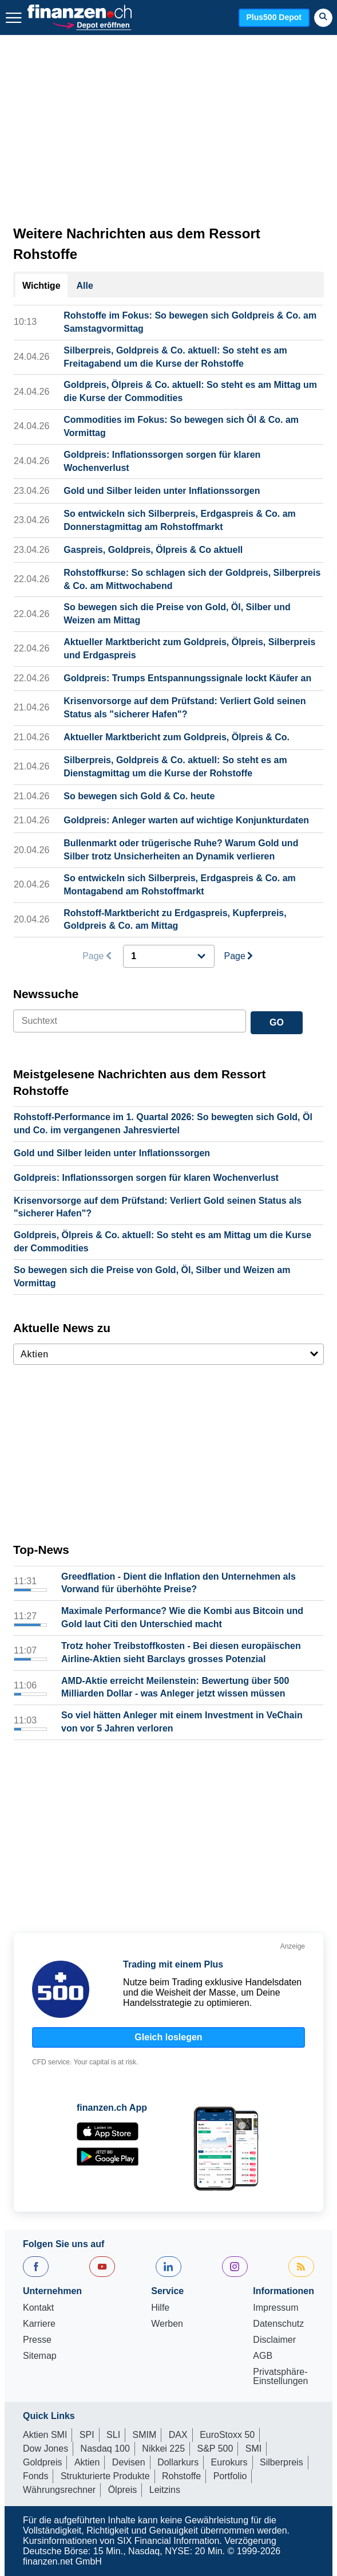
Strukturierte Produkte (105, 2476)
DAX (178, 2435)
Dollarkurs (178, 2462)
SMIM (145, 2435)
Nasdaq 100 (105, 2448)
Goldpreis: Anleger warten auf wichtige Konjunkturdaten (186, 820)
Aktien (87, 2462)
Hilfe (160, 2307)
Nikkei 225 (163, 2448)
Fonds (35, 2476)
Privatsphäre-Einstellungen (280, 2376)
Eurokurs (229, 2462)
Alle (85, 285)
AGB (262, 2356)
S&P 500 (215, 2448)
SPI (87, 2435)
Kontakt (38, 2307)
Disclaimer (274, 2340)
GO (276, 1022)
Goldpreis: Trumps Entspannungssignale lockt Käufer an (187, 678)
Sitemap (40, 2356)
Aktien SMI (45, 2435)
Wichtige (41, 285)
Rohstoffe (181, 2476)
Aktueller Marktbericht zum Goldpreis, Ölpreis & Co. (177, 737)
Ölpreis (122, 2490)
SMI (253, 2448)
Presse (37, 2340)
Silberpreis (281, 2462)
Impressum (275, 2307)
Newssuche (45, 993)
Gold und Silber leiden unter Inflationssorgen (162, 491)
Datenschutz (278, 2323)
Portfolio (230, 2476)
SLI (113, 2435)
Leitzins (164, 2490)
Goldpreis (42, 2462)
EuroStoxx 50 (227, 2435)
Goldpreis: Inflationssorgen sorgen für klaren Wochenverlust (146, 1178)
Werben (167, 2323)
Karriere (39, 2323)
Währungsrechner (59, 2490)
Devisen (128, 2462)
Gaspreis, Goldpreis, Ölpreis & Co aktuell (153, 550)
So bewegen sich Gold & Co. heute (139, 796)
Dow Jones (45, 2448)
